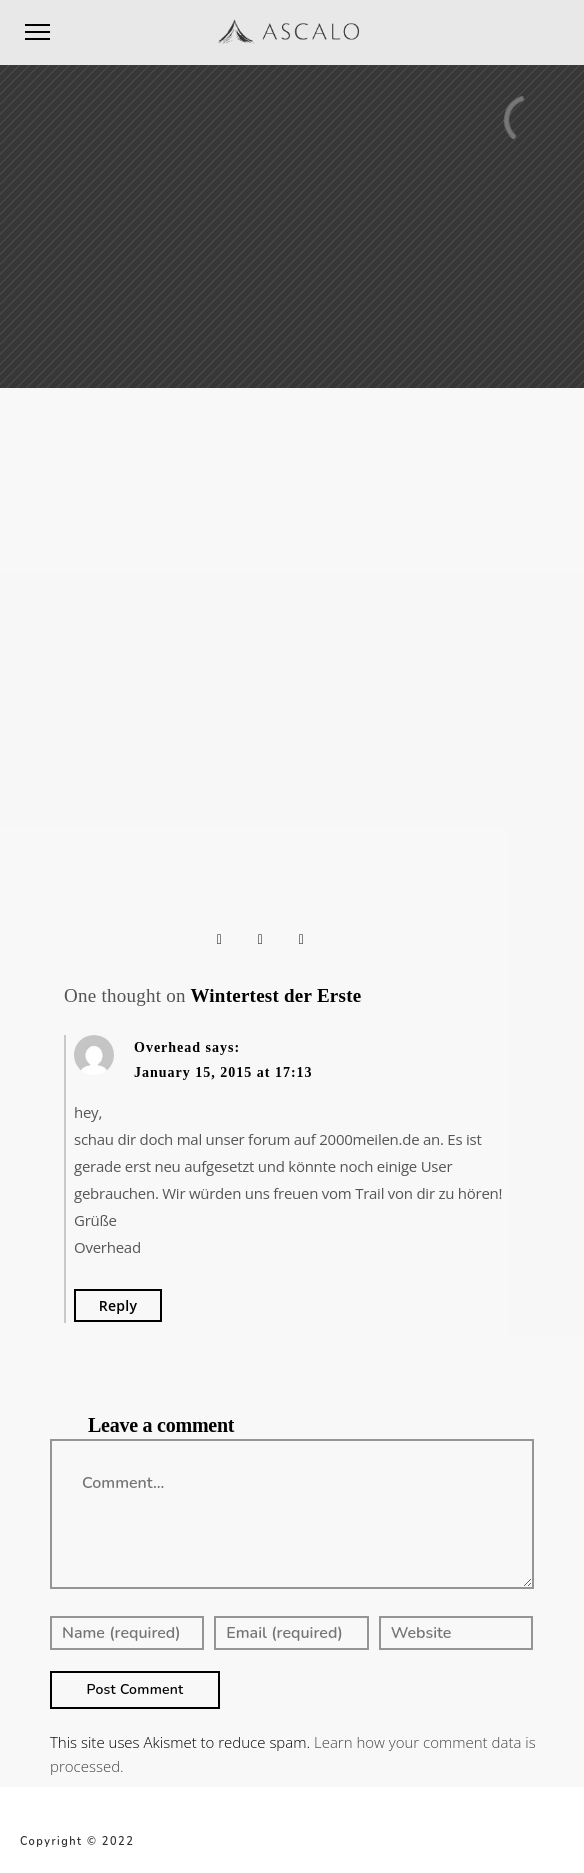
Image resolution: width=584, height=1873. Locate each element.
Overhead (167, 1047)
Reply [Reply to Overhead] (118, 1305)
